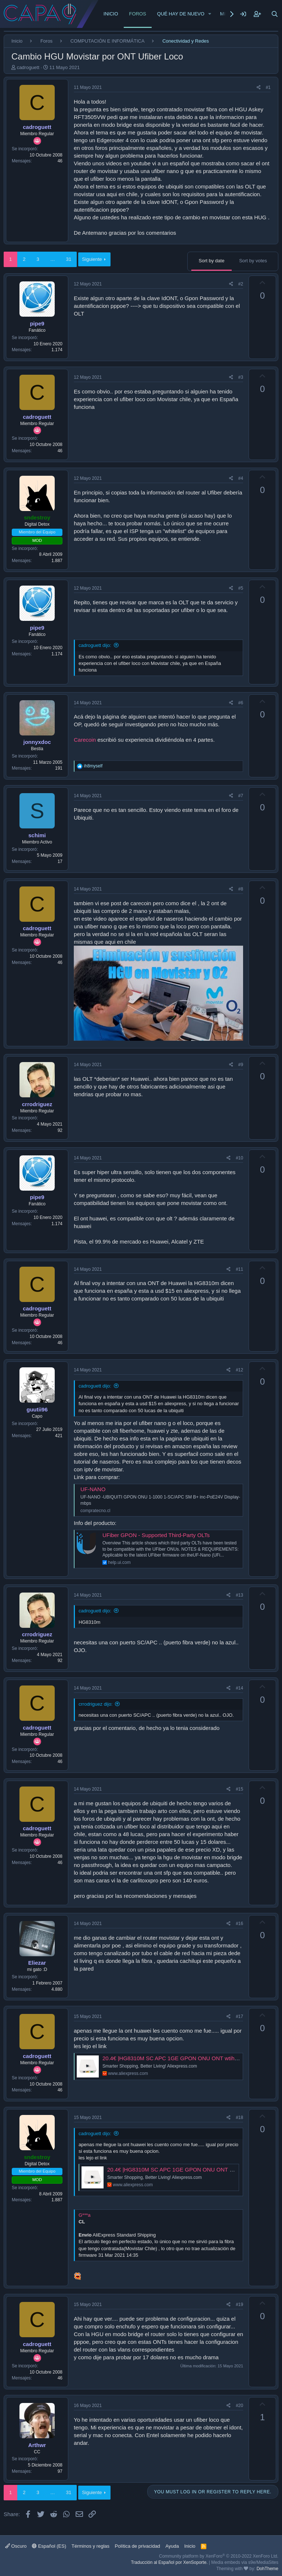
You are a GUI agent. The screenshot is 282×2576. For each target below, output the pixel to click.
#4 (240, 478)
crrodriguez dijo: (96, 1704)
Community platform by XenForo (218, 2556)
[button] (210, 14)
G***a (85, 2215)
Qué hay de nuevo (181, 14)
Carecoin (85, 740)
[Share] (258, 87)
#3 (240, 377)
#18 (239, 2117)
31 (68, 259)
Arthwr (37, 2445)
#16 (239, 1923)
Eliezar (37, 1963)
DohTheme (267, 2568)
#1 (268, 87)
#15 (239, 1789)
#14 (239, 1688)
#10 (239, 1158)
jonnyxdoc (37, 742)
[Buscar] (274, 14)
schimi (37, 835)
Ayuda (172, 2546)
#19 (239, 2304)
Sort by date (211, 260)
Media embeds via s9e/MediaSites (244, 2562)
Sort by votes (253, 260)
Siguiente (92, 259)
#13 (239, 1595)
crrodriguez (37, 1104)
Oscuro (16, 2546)
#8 (240, 889)
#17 (239, 2016)
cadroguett (28, 67)
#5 (240, 588)
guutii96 (37, 1409)
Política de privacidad (137, 2546)
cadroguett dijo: (95, 645)
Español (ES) (49, 2546)
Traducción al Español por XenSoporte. (169, 2562)
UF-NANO (92, 1489)
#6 (240, 702)
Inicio (111, 14)
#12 (239, 1369)
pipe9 (37, 323)
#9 (240, 1064)
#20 (239, 2405)
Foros (137, 14)
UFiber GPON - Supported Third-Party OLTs (156, 1535)
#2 (240, 284)
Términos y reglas (90, 2546)
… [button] (52, 259)
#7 (240, 795)
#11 (239, 1269)
